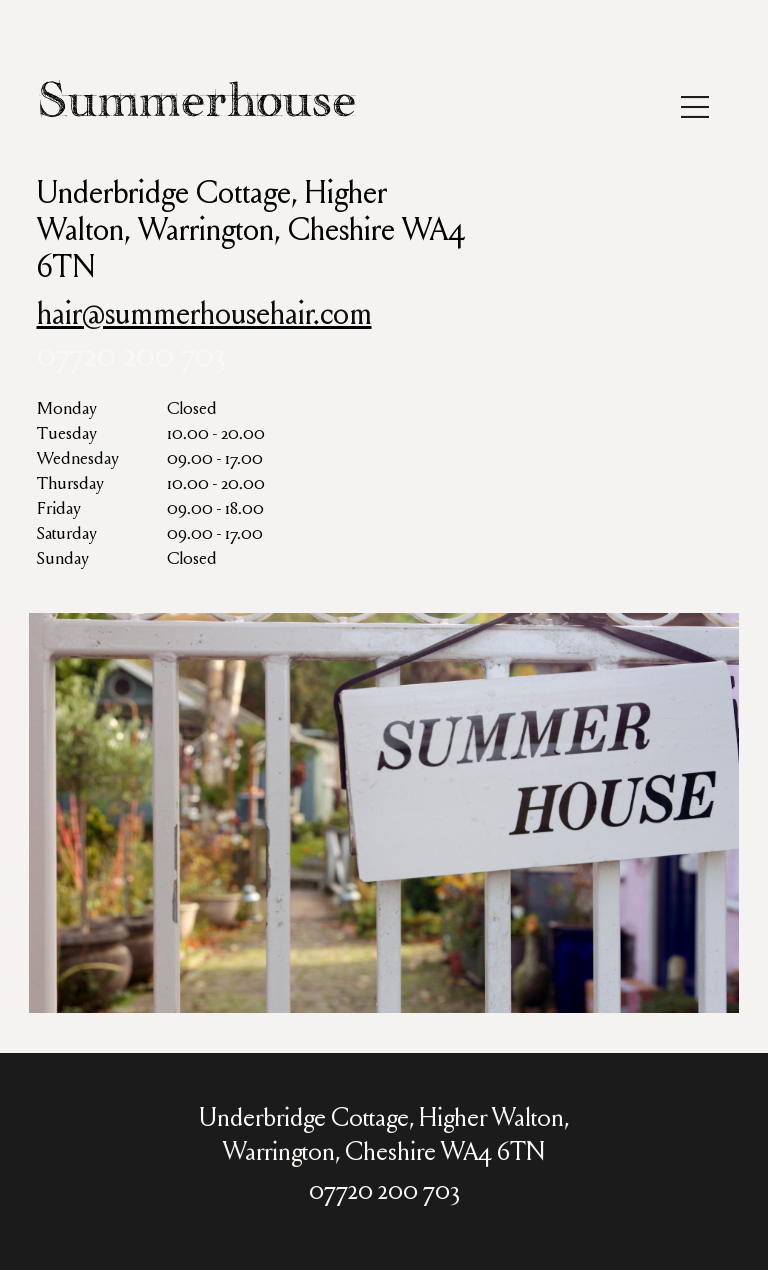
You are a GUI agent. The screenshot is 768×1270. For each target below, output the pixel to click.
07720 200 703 (131, 359)
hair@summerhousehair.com (204, 317)
